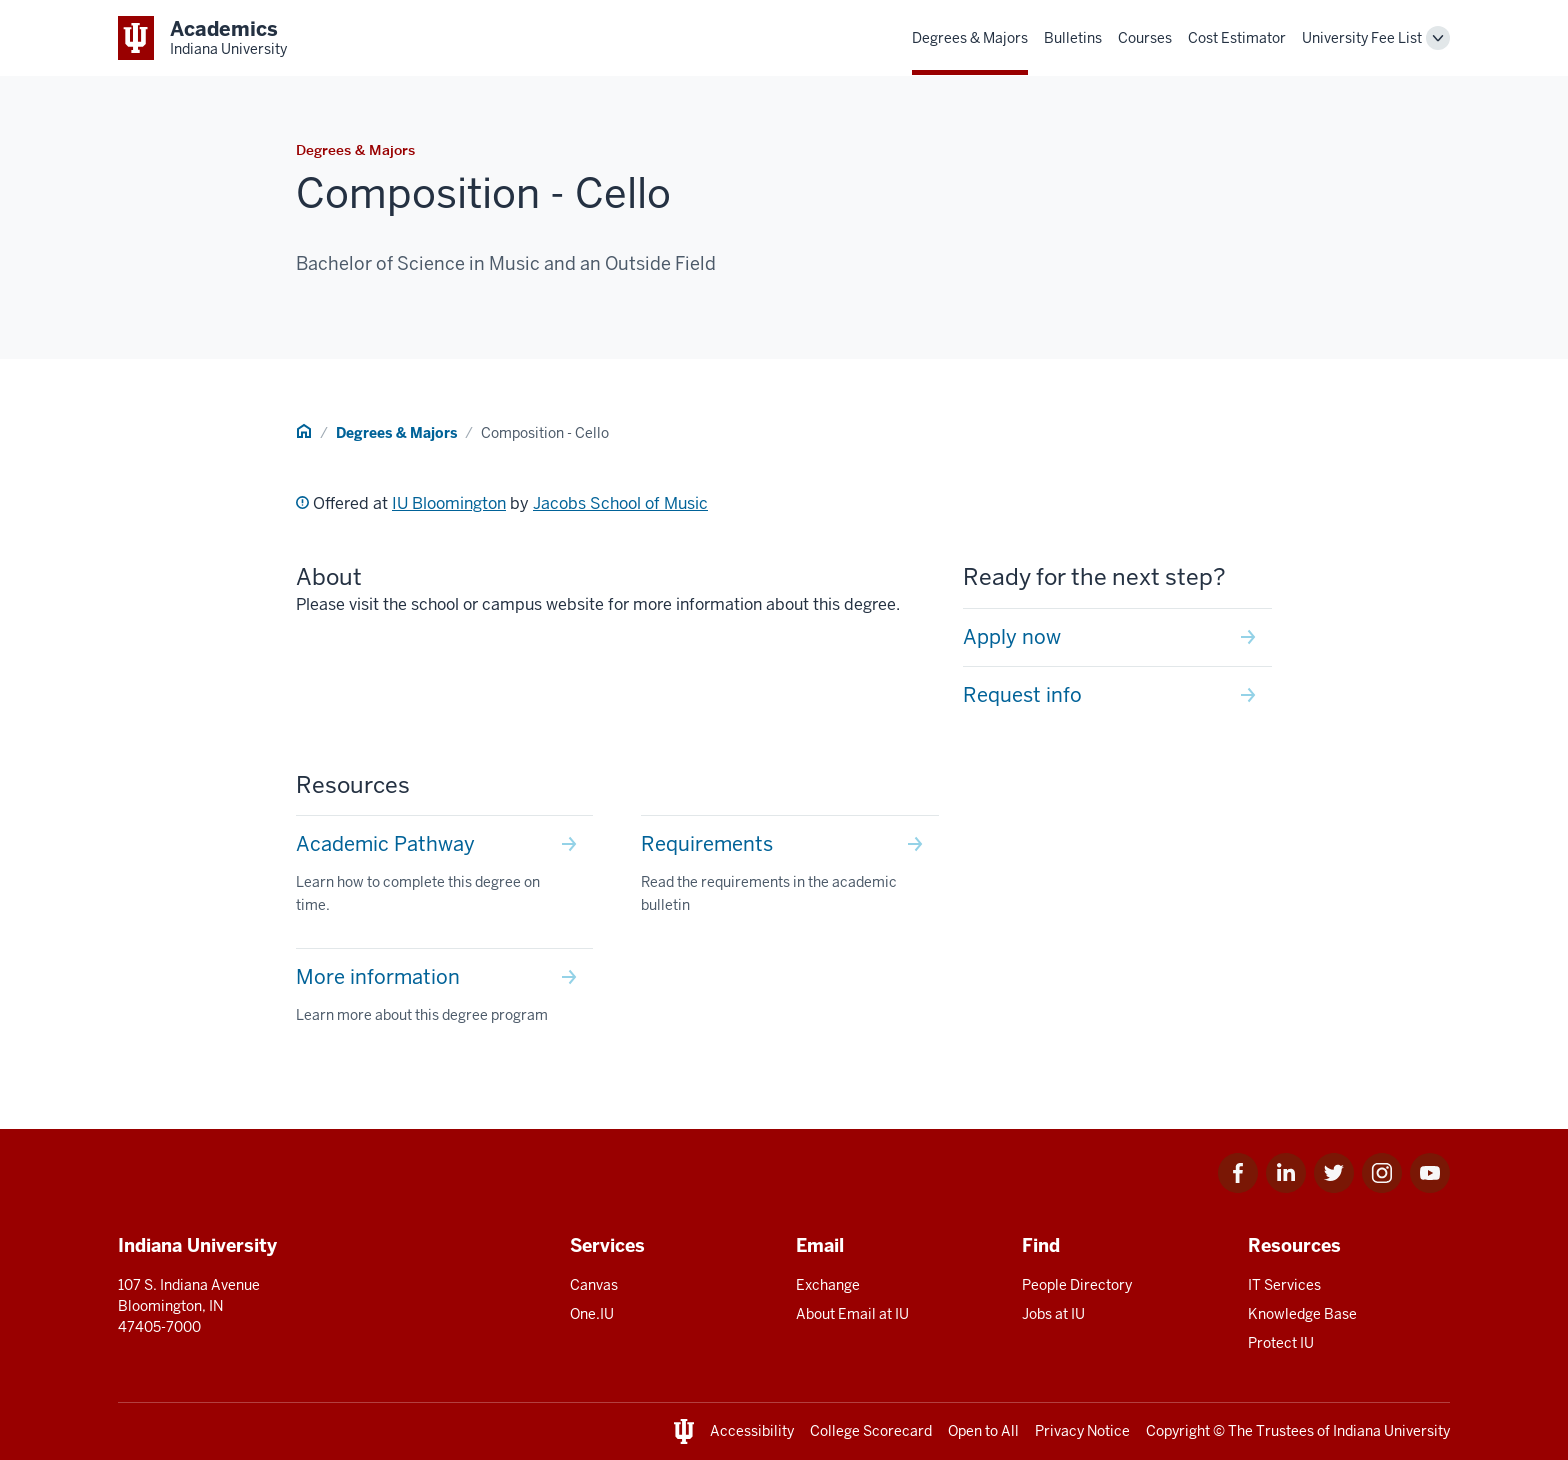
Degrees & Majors (970, 38)
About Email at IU (852, 1314)
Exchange (828, 1285)
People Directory (1077, 1285)
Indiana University (1391, 1431)
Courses (1145, 38)
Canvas (594, 1285)
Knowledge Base (1302, 1314)
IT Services (1284, 1285)
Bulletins (1073, 38)
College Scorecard (871, 1431)
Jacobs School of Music (620, 503)
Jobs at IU (1053, 1314)
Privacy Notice (1082, 1431)
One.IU (592, 1314)
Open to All (983, 1431)
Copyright (1178, 1431)
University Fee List (1362, 38)
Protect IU (1281, 1343)
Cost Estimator (1237, 38)
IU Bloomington (449, 503)
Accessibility (752, 1431)
